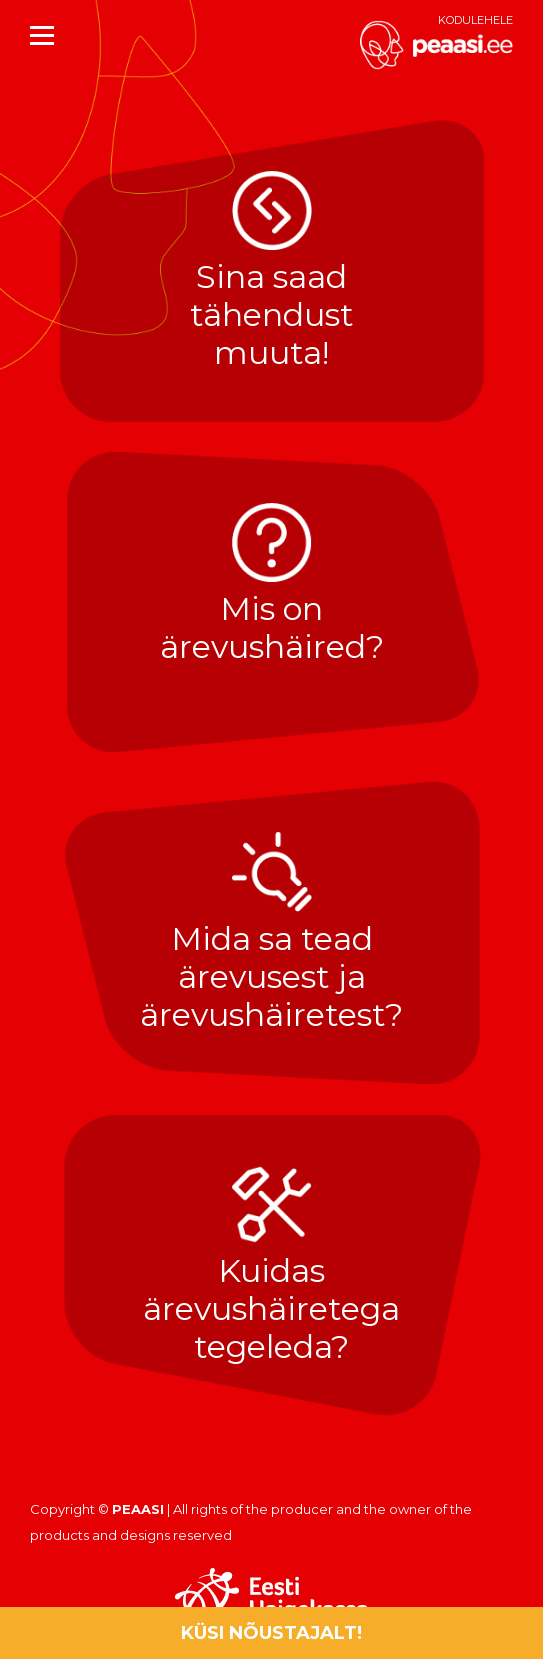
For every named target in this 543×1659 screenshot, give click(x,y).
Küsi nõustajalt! (271, 1633)
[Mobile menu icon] (42, 35)
